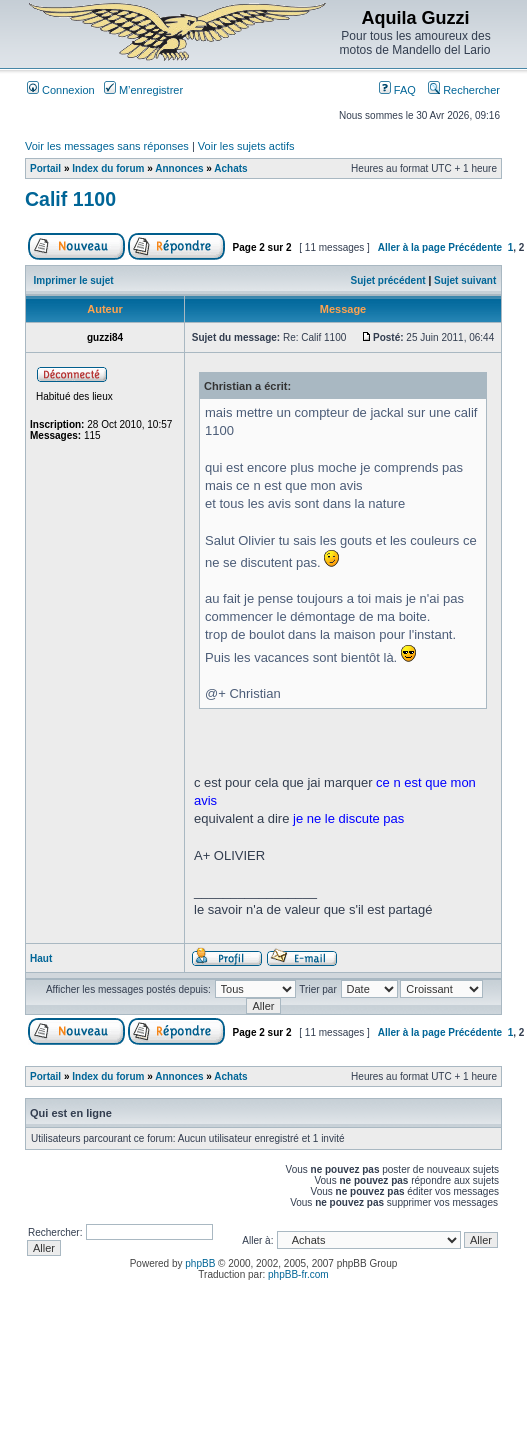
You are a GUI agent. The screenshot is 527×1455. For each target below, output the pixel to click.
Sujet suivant (465, 280)
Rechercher (464, 90)
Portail (45, 168)
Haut (41, 958)
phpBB (200, 1263)
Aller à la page (412, 247)
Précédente (475, 247)
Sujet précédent (388, 280)
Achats (230, 168)
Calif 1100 (70, 199)
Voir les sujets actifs (246, 146)
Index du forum (108, 168)
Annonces (179, 168)
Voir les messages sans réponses (107, 146)
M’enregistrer (143, 90)
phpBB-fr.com (298, 1274)
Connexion (61, 90)
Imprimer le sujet (74, 280)
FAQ (397, 90)
